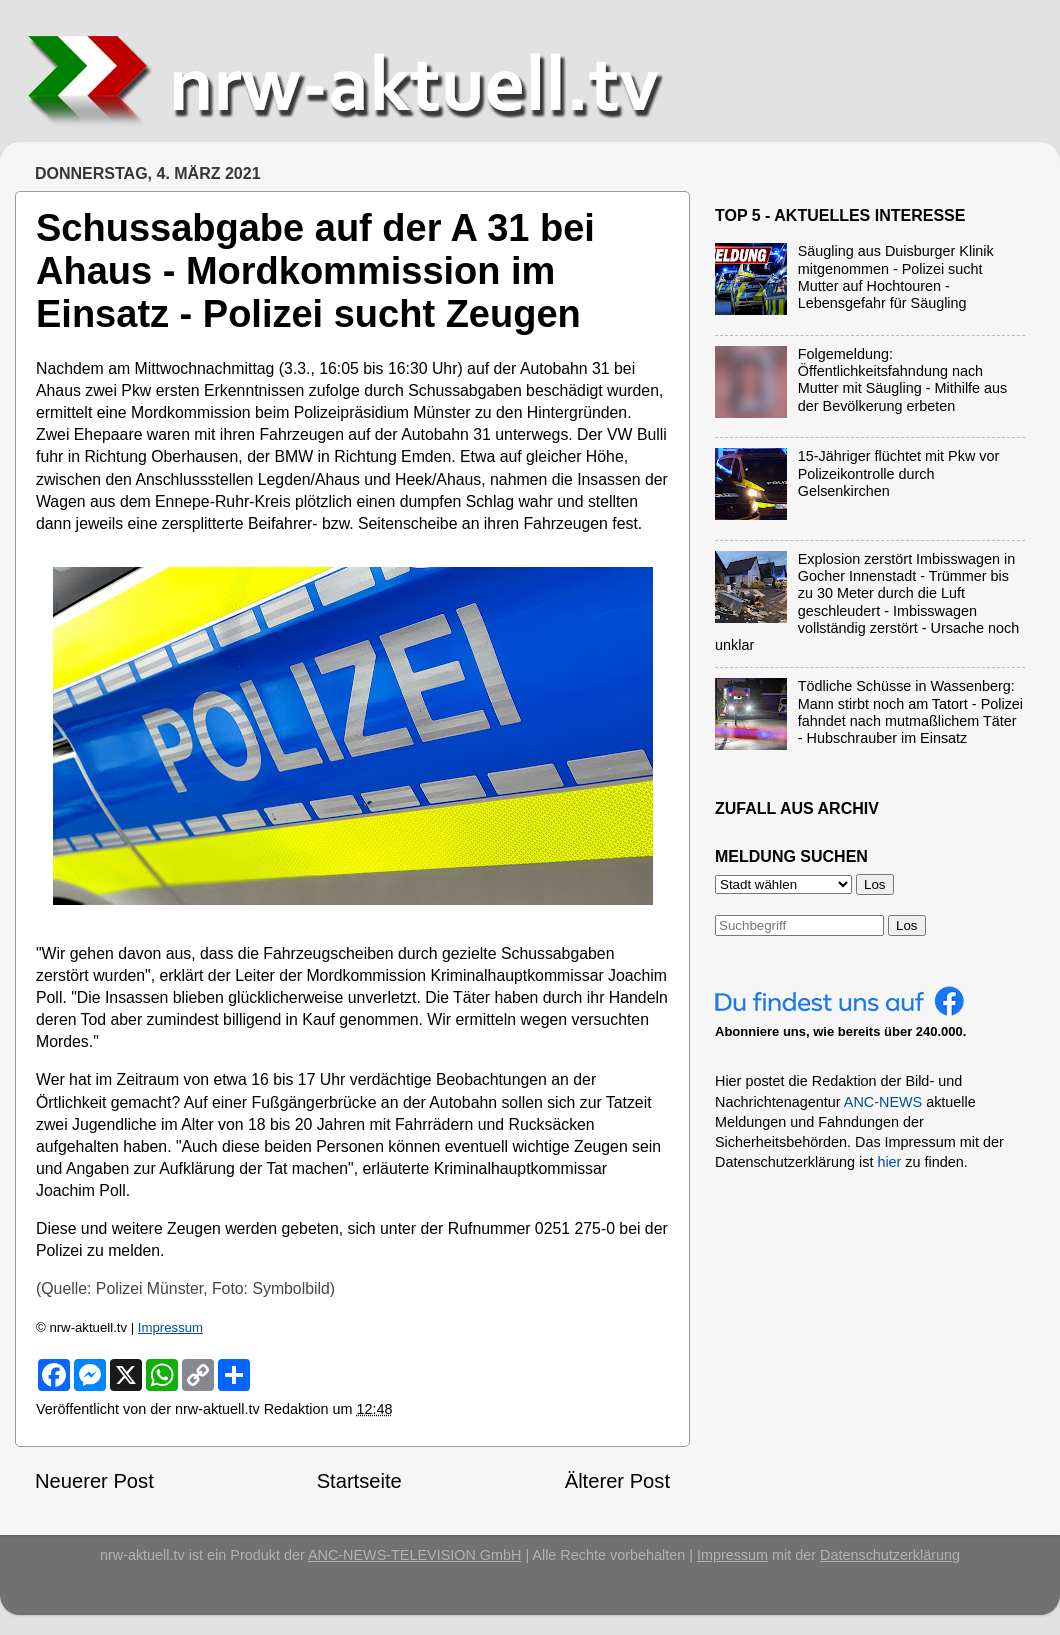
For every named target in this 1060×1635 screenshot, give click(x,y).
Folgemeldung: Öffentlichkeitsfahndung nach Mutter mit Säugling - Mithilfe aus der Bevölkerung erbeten (903, 380)
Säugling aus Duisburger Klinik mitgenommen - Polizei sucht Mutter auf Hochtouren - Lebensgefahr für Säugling (896, 277)
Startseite (359, 1481)
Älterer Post (617, 1481)
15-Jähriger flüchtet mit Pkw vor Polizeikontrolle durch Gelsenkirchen (899, 473)
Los (907, 925)
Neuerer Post (94, 1481)
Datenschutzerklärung (890, 1555)
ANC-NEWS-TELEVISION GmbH (415, 1555)
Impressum (170, 1327)
